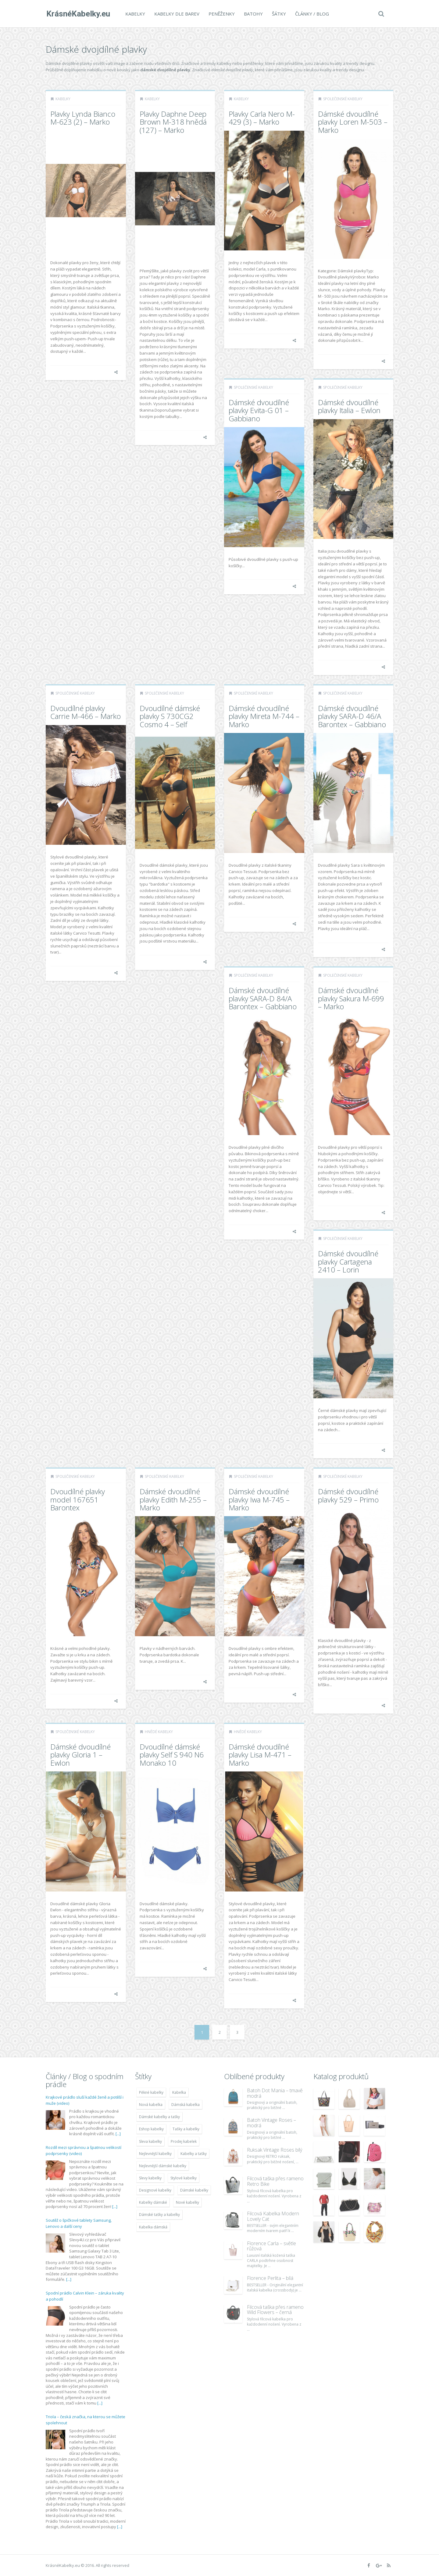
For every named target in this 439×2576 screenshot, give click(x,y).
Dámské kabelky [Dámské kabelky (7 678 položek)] (194, 2190)
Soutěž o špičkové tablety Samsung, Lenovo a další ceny (79, 2223)
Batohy (252, 14)
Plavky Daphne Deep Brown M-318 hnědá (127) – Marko (173, 122)
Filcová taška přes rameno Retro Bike (275, 2181)
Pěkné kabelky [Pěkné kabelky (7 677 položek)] (151, 2092)
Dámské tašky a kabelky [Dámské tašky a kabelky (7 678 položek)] (159, 2214)
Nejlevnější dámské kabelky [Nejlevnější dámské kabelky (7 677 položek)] (162, 2165)
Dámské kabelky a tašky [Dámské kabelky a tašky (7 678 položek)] (159, 2116)
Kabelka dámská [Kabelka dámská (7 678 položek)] (153, 2227)
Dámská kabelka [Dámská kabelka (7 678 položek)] (185, 2104)
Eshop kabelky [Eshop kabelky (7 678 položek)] (151, 2129)
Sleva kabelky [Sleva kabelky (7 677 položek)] (150, 2141)
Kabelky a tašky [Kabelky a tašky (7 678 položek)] (193, 2153)
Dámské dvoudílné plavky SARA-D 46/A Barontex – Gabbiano (352, 716)
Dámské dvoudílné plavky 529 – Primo (348, 1495)
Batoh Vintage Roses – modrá (271, 2123)
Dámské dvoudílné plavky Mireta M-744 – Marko (264, 716)
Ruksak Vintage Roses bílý (274, 2149)
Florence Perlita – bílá (270, 2278)
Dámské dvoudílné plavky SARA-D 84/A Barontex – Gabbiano (263, 998)
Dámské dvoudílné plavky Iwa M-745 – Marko (259, 1499)
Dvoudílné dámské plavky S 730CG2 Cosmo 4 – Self (170, 716)
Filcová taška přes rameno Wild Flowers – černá (275, 2310)
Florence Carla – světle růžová (271, 2246)
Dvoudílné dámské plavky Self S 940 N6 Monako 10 (172, 1755)
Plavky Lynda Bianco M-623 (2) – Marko (82, 118)
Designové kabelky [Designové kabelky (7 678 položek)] (155, 2190)
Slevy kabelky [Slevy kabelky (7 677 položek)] (150, 2178)
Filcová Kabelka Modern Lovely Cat (273, 2216)
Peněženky (221, 14)
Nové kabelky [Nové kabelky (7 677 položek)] (187, 2202)
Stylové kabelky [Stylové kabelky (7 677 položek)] (183, 2178)
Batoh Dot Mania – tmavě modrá (275, 2093)
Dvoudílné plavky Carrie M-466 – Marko (85, 712)
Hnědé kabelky (159, 1731)
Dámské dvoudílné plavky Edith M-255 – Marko (173, 1499)
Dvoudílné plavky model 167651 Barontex (77, 1499)
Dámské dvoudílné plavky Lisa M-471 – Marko (260, 1755)
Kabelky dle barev (176, 14)
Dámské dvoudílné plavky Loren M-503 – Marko (352, 122)
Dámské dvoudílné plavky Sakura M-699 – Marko (351, 998)
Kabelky (135, 14)
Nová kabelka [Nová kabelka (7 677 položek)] (150, 2104)
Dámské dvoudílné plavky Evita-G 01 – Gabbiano (259, 410)
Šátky (278, 14)
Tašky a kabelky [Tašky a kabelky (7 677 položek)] (186, 2129)
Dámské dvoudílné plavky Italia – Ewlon (349, 406)
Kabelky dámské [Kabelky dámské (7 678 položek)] (153, 2202)
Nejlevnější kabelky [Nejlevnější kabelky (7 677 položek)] (155, 2153)
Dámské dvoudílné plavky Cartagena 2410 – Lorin (348, 1261)
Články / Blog (311, 14)
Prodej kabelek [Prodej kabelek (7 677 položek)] (184, 2141)
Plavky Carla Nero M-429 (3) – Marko (262, 118)
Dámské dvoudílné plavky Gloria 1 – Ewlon (80, 1755)
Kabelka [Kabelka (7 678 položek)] (179, 2092)
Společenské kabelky (342, 98)
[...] (118, 2133)
